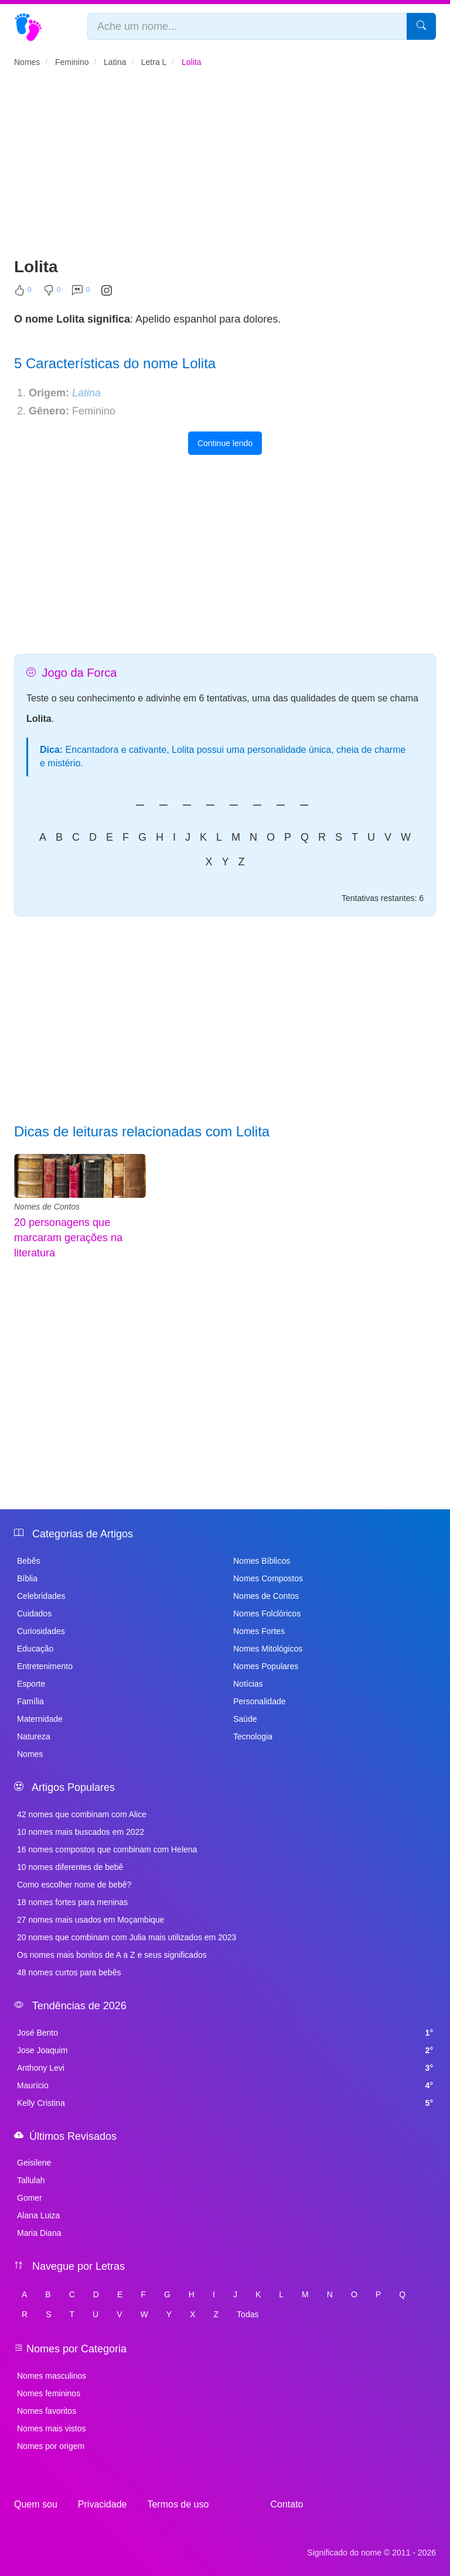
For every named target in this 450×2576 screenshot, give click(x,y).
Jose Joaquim (225, 2050)
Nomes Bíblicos (261, 1561)
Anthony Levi (225, 2068)
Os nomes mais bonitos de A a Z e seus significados (112, 1955)
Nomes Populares (265, 1666)
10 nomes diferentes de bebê (70, 1867)
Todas (247, 2314)
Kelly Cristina (225, 2103)
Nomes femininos (48, 2393)
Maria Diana (39, 2233)
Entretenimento (45, 1666)
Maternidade (40, 1719)
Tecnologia (252, 1736)
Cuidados (34, 1613)
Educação (35, 1648)
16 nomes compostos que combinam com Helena (107, 1849)
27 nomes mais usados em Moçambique (90, 1919)
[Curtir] (23, 292)
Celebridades (41, 1596)
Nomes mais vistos (51, 2428)
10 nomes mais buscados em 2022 (80, 1832)
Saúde (245, 1719)
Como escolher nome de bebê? (74, 1884)
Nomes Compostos (268, 1578)
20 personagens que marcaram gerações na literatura (68, 1237)
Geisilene (34, 2162)
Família (30, 1701)
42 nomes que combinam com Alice (81, 1814)
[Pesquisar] (421, 26)
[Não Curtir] (52, 292)
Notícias (248, 1683)
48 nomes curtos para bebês (69, 1972)
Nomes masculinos (51, 2375)
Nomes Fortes (259, 1631)
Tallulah (31, 2180)
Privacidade (102, 2504)
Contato (286, 2504)
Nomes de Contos (47, 1206)
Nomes (30, 1754)
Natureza (33, 1736)
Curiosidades (41, 1631)
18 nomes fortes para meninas (72, 1902)
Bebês (28, 1561)
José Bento (225, 2033)
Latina (86, 393)
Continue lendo (225, 443)
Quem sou (35, 2504)
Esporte (31, 1683)
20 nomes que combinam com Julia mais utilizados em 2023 (126, 1937)
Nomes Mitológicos (267, 1648)
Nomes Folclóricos (267, 1613)
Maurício (225, 2085)
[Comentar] (81, 292)
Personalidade (259, 1701)
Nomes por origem (50, 2446)
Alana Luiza (38, 2215)
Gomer (29, 2197)
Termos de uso (178, 2504)
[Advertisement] (225, 167)
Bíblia (27, 1578)
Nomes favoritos (46, 2411)
